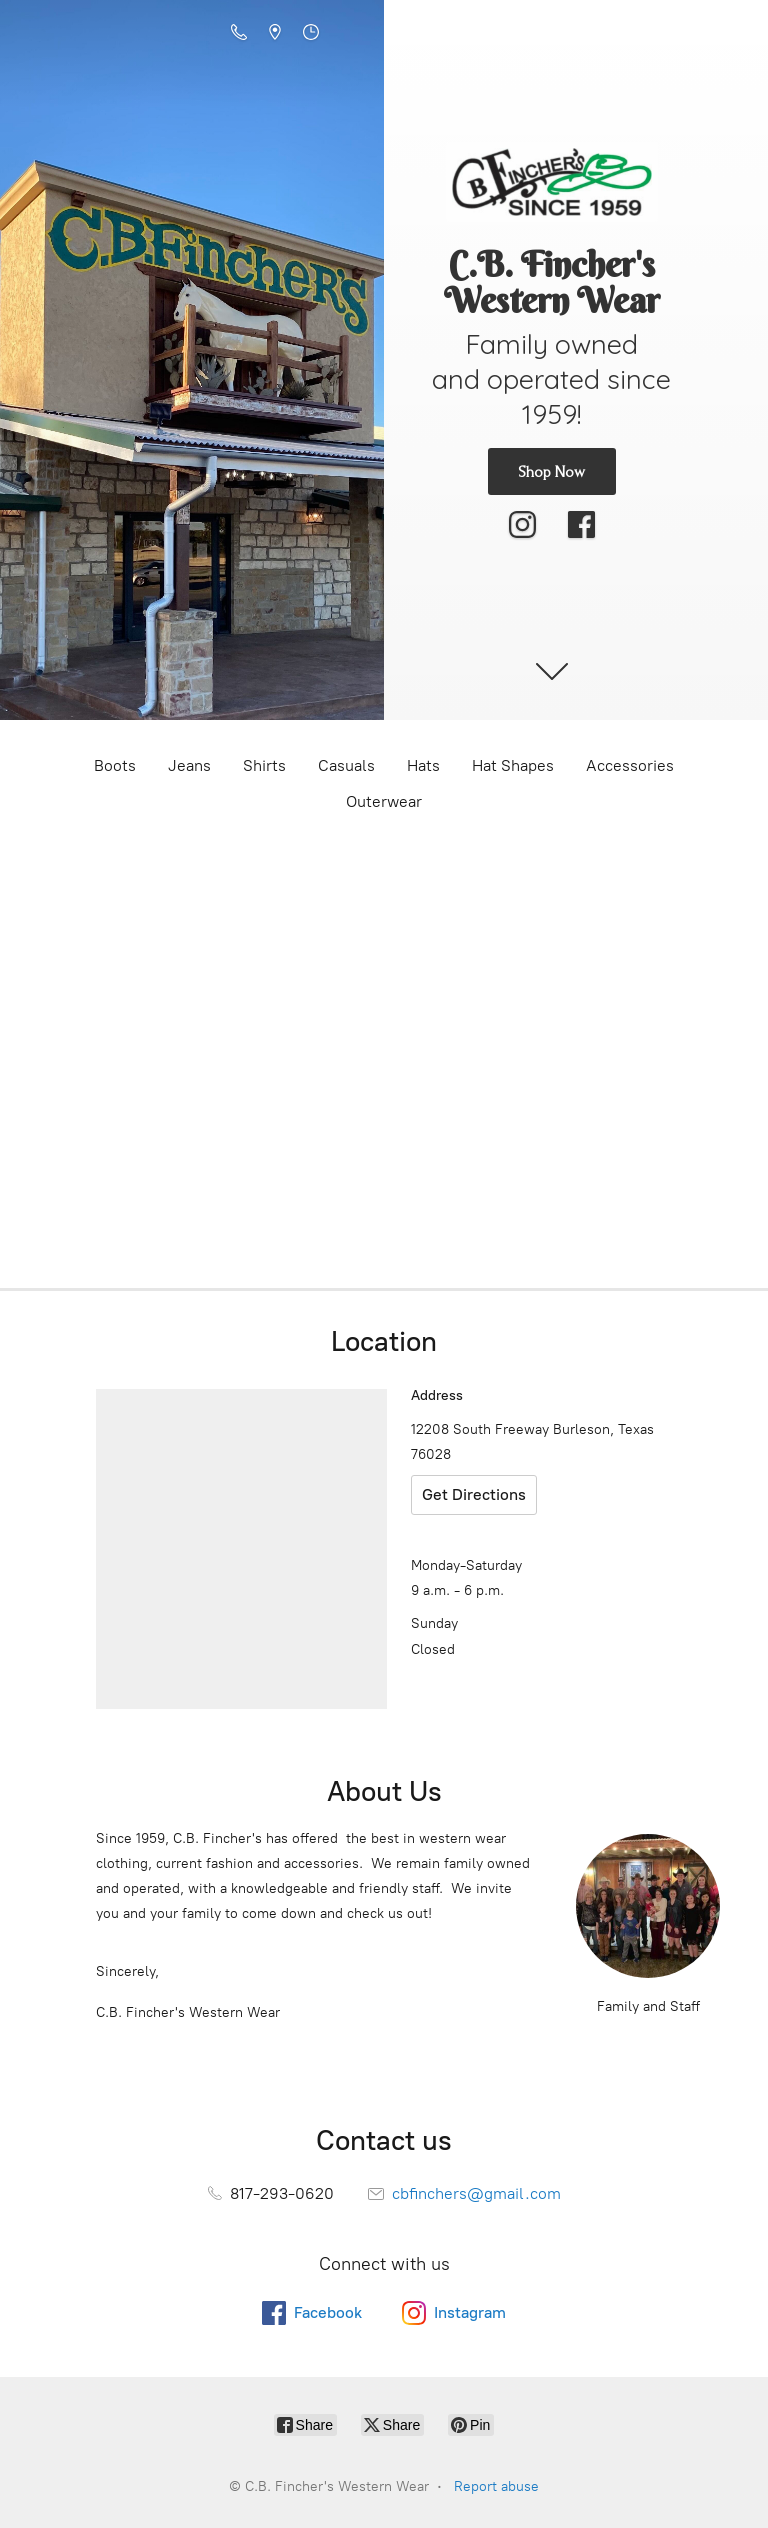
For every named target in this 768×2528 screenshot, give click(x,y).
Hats (423, 765)
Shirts (264, 765)
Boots (115, 765)
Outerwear (384, 801)
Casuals (346, 765)
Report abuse (496, 2486)
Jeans (189, 765)
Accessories (630, 765)
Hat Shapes (513, 765)
